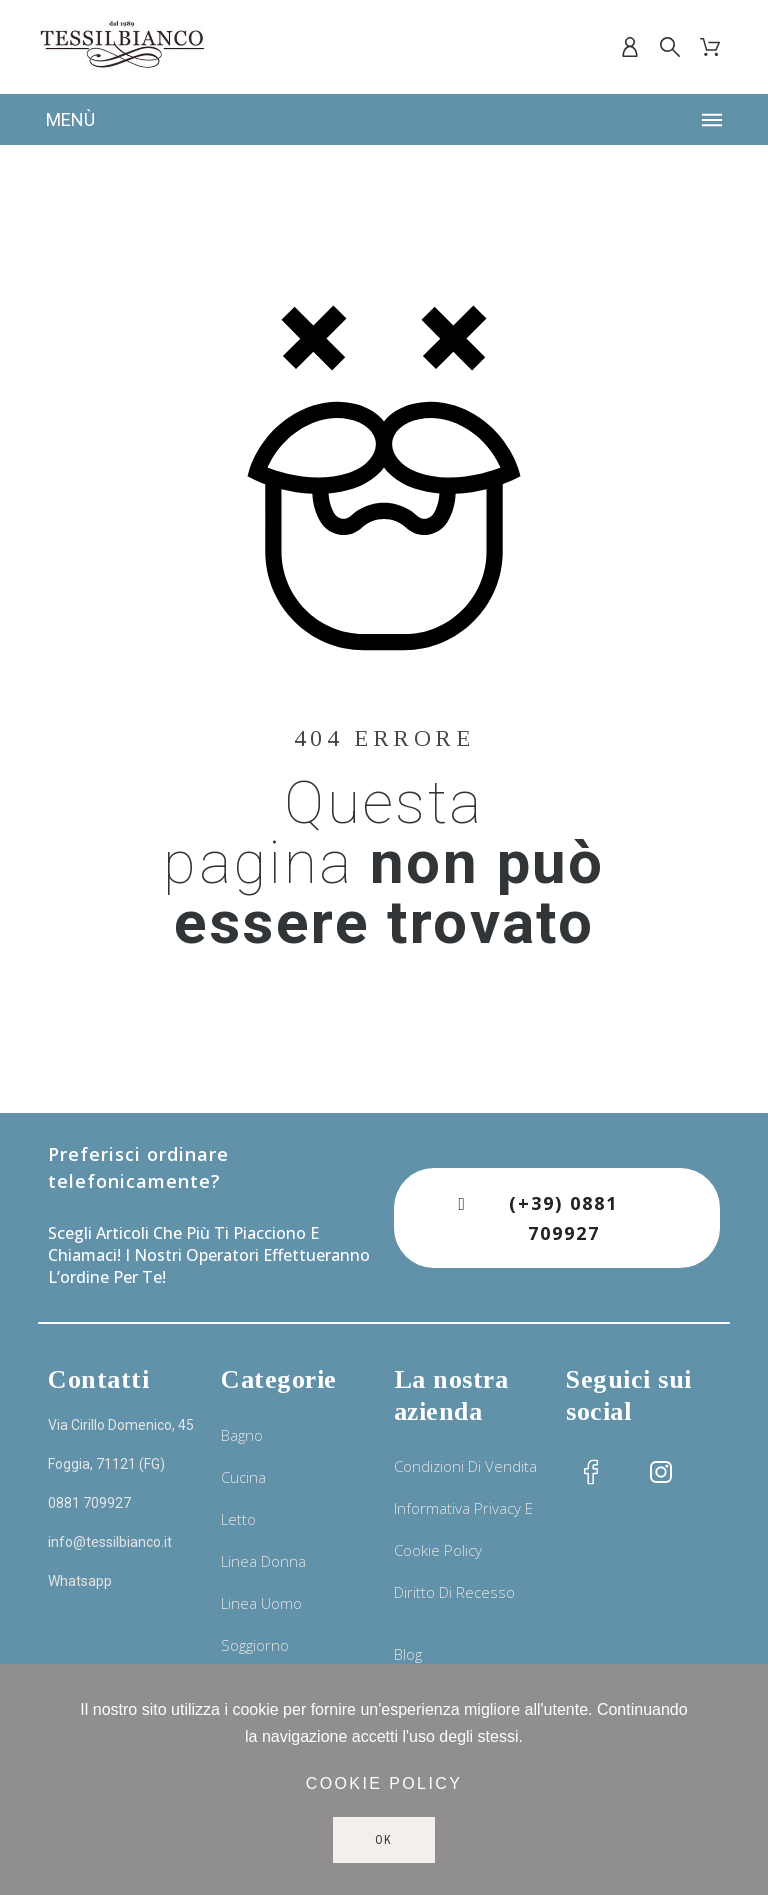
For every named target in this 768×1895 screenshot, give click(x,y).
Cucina (243, 1477)
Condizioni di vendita (465, 1466)
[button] (557, 1217)
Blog (408, 1654)
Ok (384, 1840)
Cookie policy (384, 1783)
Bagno (242, 1435)
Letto (238, 1519)
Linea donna (263, 1561)
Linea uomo (261, 1603)
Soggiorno (255, 1645)
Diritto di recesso (454, 1592)
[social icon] (591, 1472)
